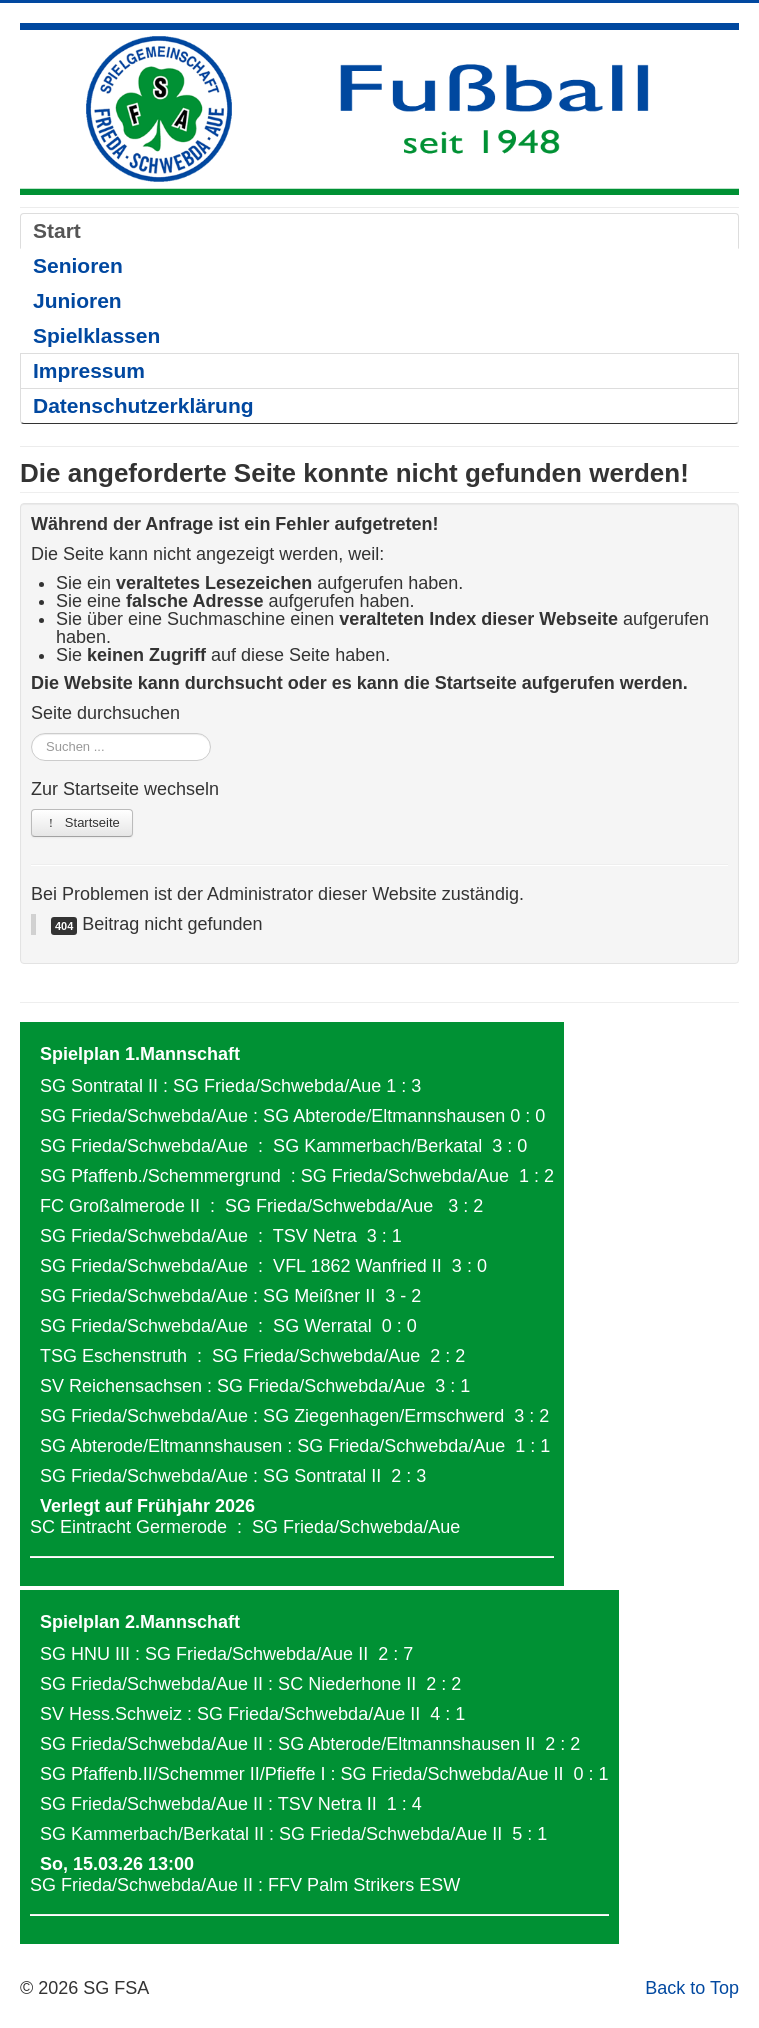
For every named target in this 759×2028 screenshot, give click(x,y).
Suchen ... (31, 733)
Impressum (89, 370)
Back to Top (692, 1988)
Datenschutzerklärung (143, 405)
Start (57, 230)
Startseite (82, 822)
